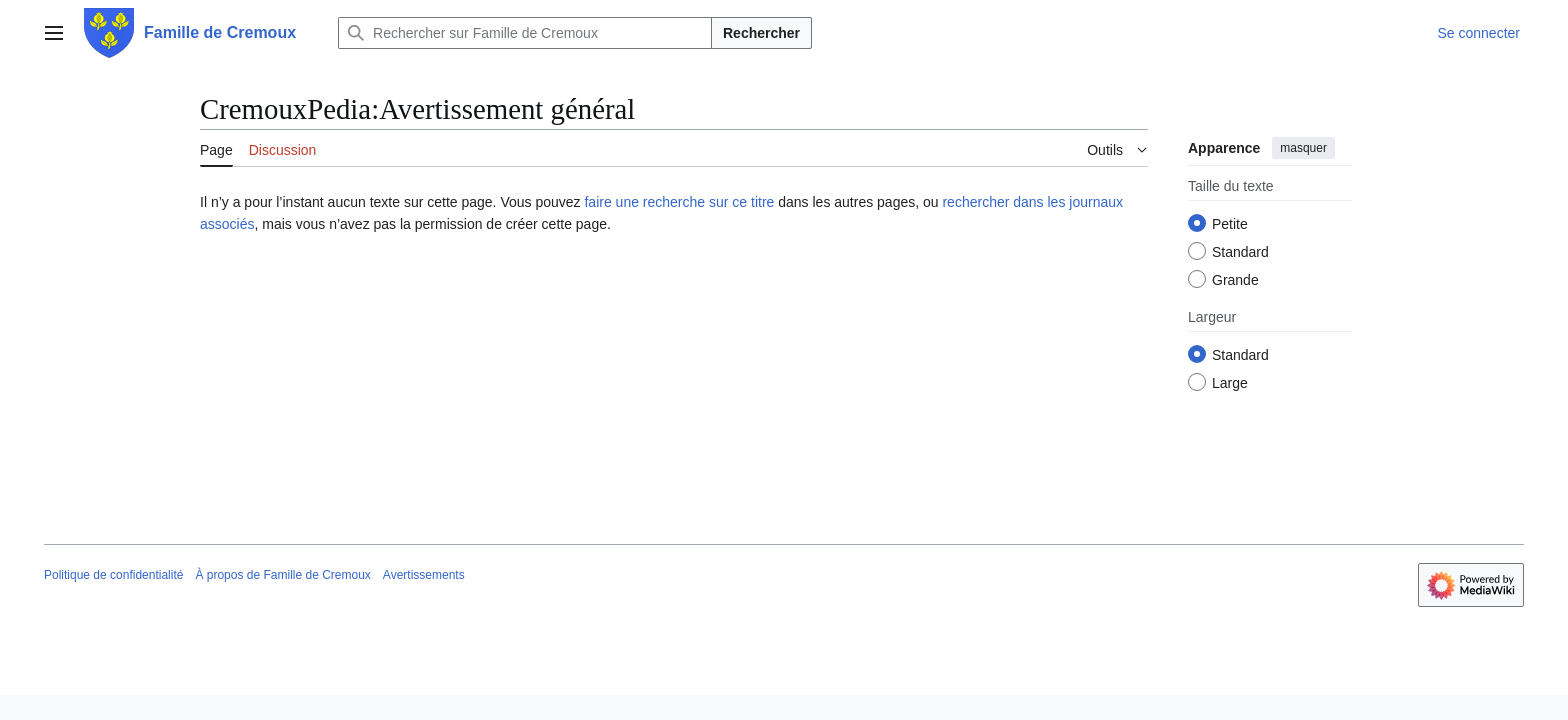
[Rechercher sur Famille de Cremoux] (525, 33)
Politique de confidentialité (113, 575)
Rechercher (761, 33)
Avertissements (424, 575)
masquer (1303, 148)
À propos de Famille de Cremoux (282, 575)
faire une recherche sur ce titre (679, 202)
